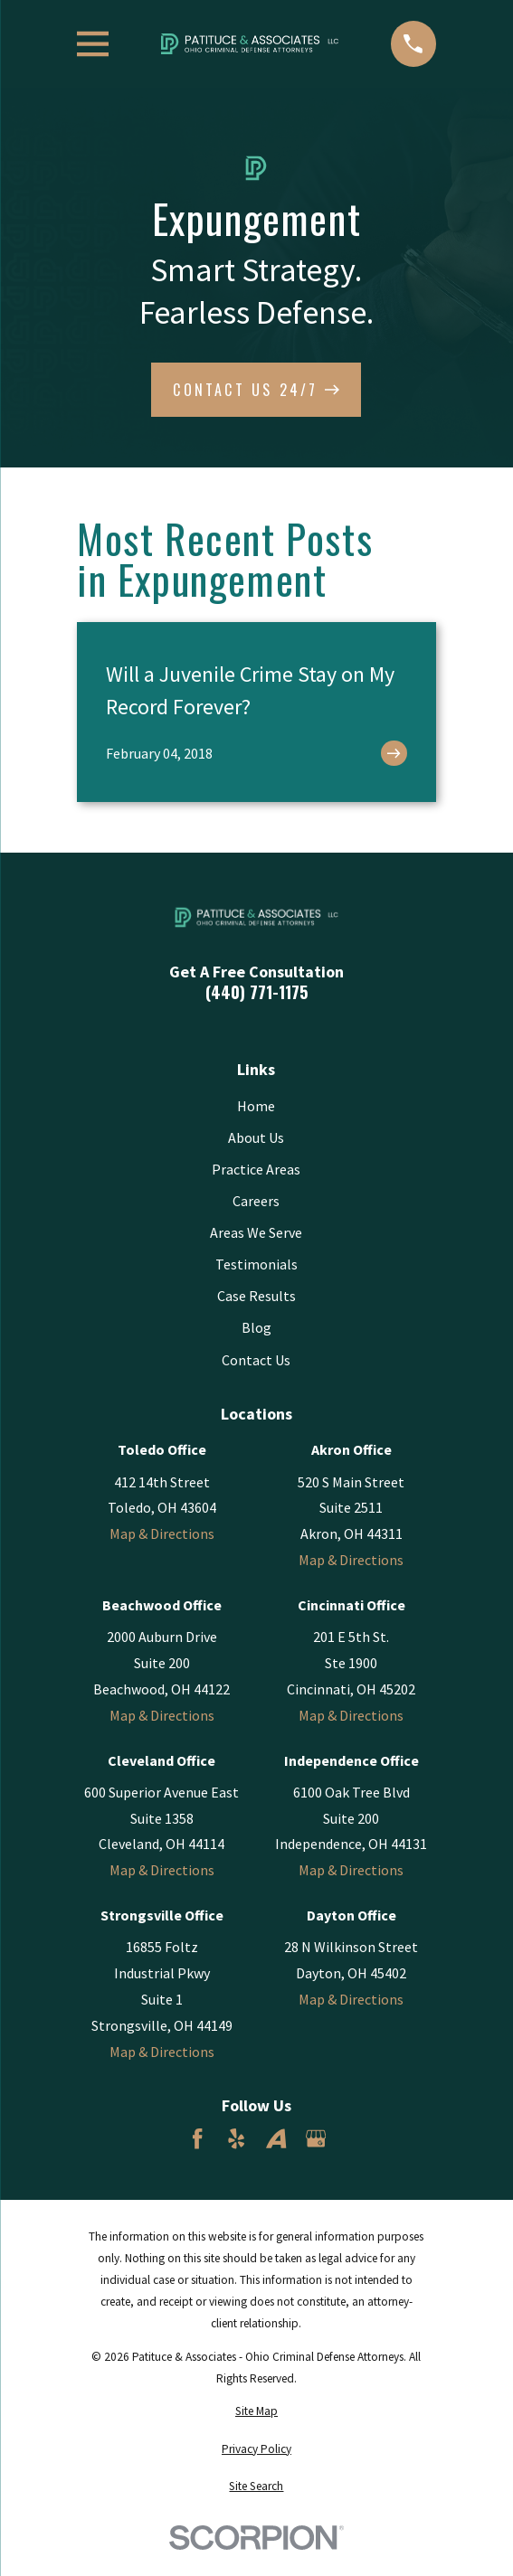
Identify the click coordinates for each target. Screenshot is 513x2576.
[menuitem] (256, 2411)
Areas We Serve (256, 1232)
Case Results (256, 1296)
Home (256, 1106)
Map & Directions (161, 1533)
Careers (256, 1201)
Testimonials (256, 1264)
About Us (256, 1137)
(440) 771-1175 (256, 992)
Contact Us (256, 1360)
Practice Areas (256, 1169)
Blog (256, 1327)
